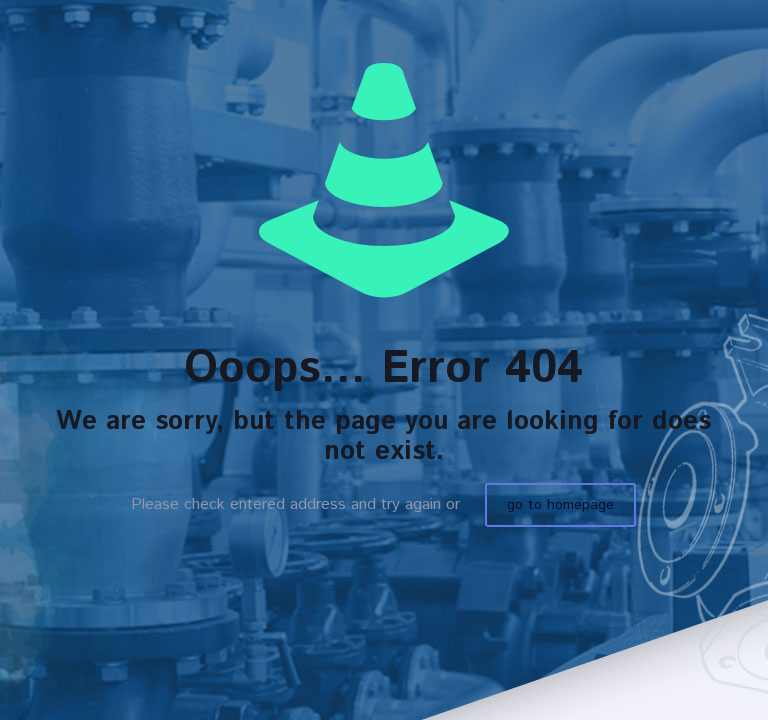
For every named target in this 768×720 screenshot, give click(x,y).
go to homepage (560, 505)
